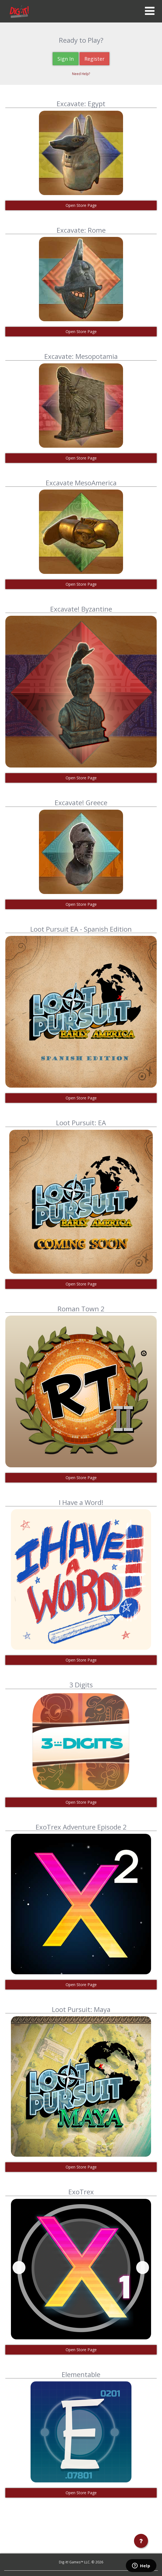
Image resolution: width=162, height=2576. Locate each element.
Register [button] (94, 58)
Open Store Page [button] (81, 205)
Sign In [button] (65, 58)
